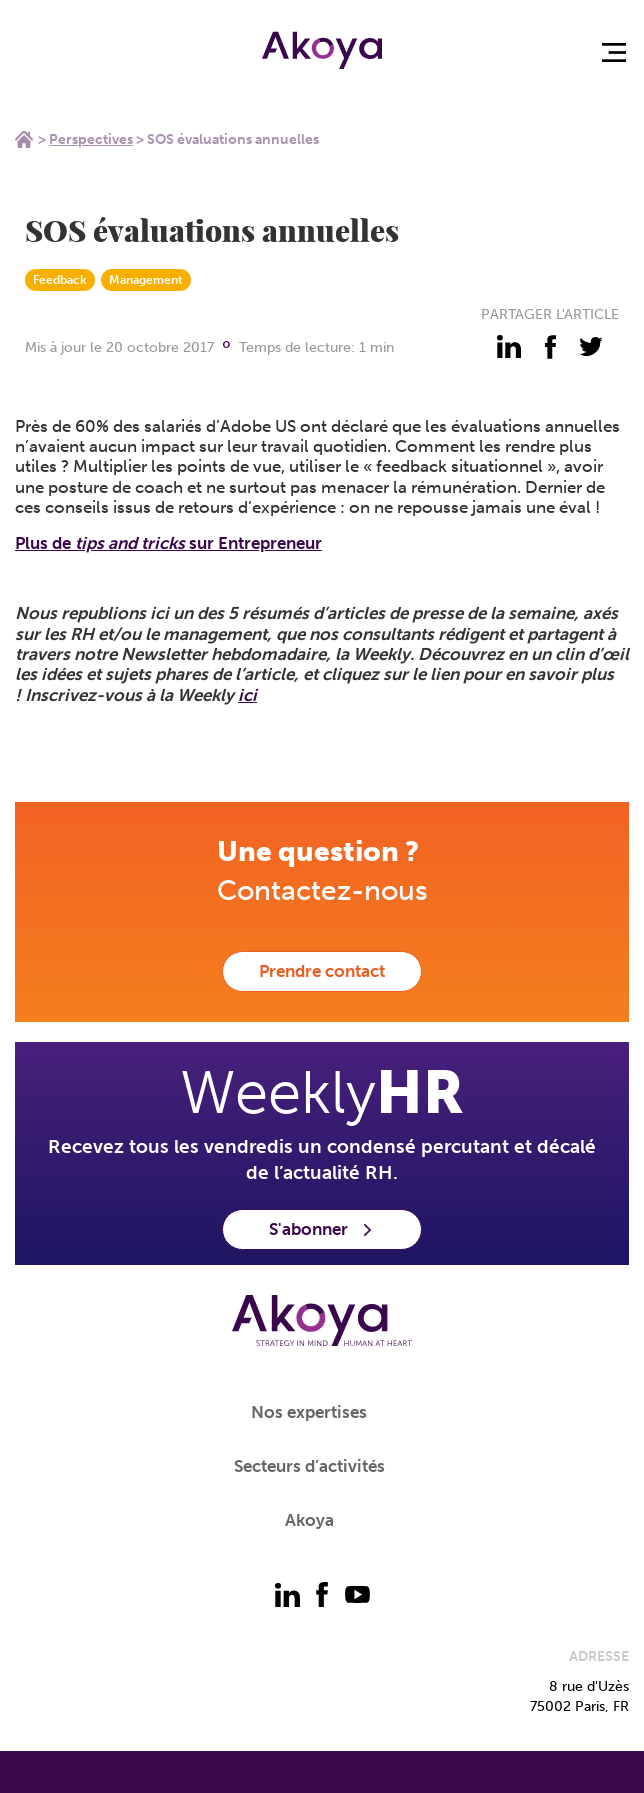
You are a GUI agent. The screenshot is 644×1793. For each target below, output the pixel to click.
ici (247, 695)
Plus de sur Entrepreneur (168, 543)
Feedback (60, 280)
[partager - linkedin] (509, 347)
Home (24, 139)
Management (146, 280)
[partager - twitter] (591, 347)
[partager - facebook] (550, 347)
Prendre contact (322, 971)
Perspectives (91, 139)
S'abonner (322, 1229)
